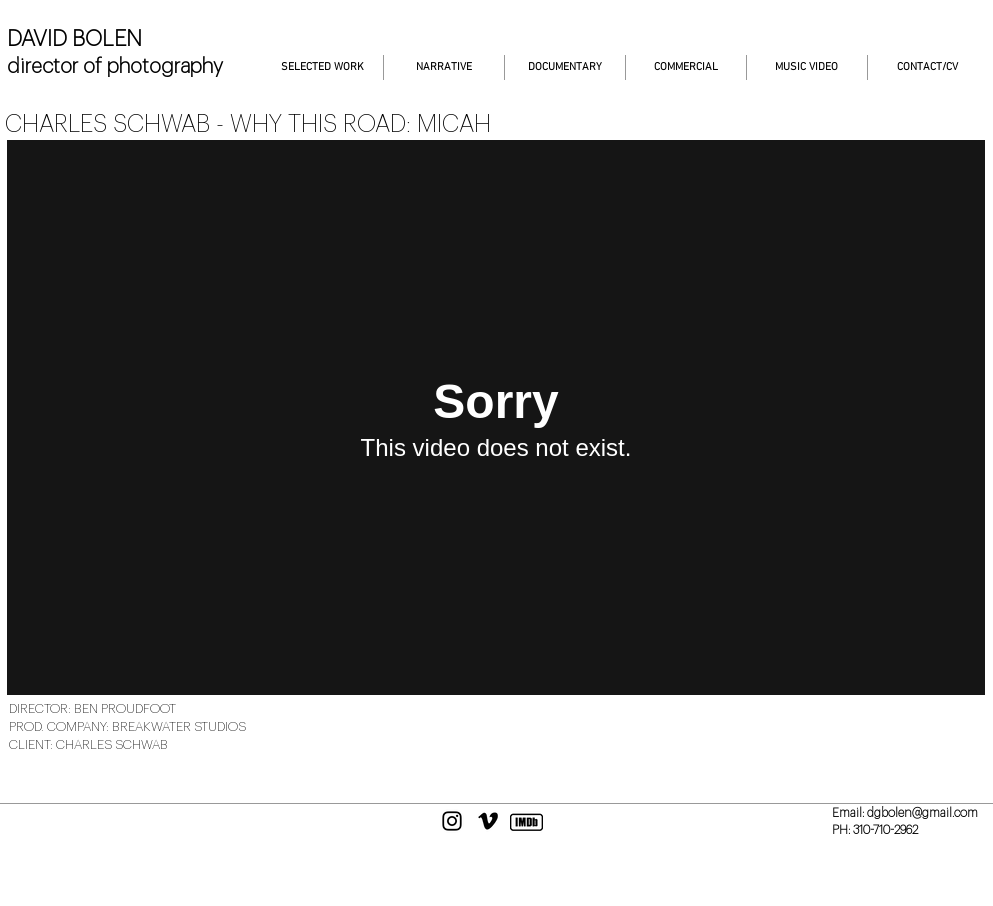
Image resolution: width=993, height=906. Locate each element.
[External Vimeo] (496, 417)
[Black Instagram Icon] (452, 821)
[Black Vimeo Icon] (488, 821)
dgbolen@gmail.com (922, 813)
